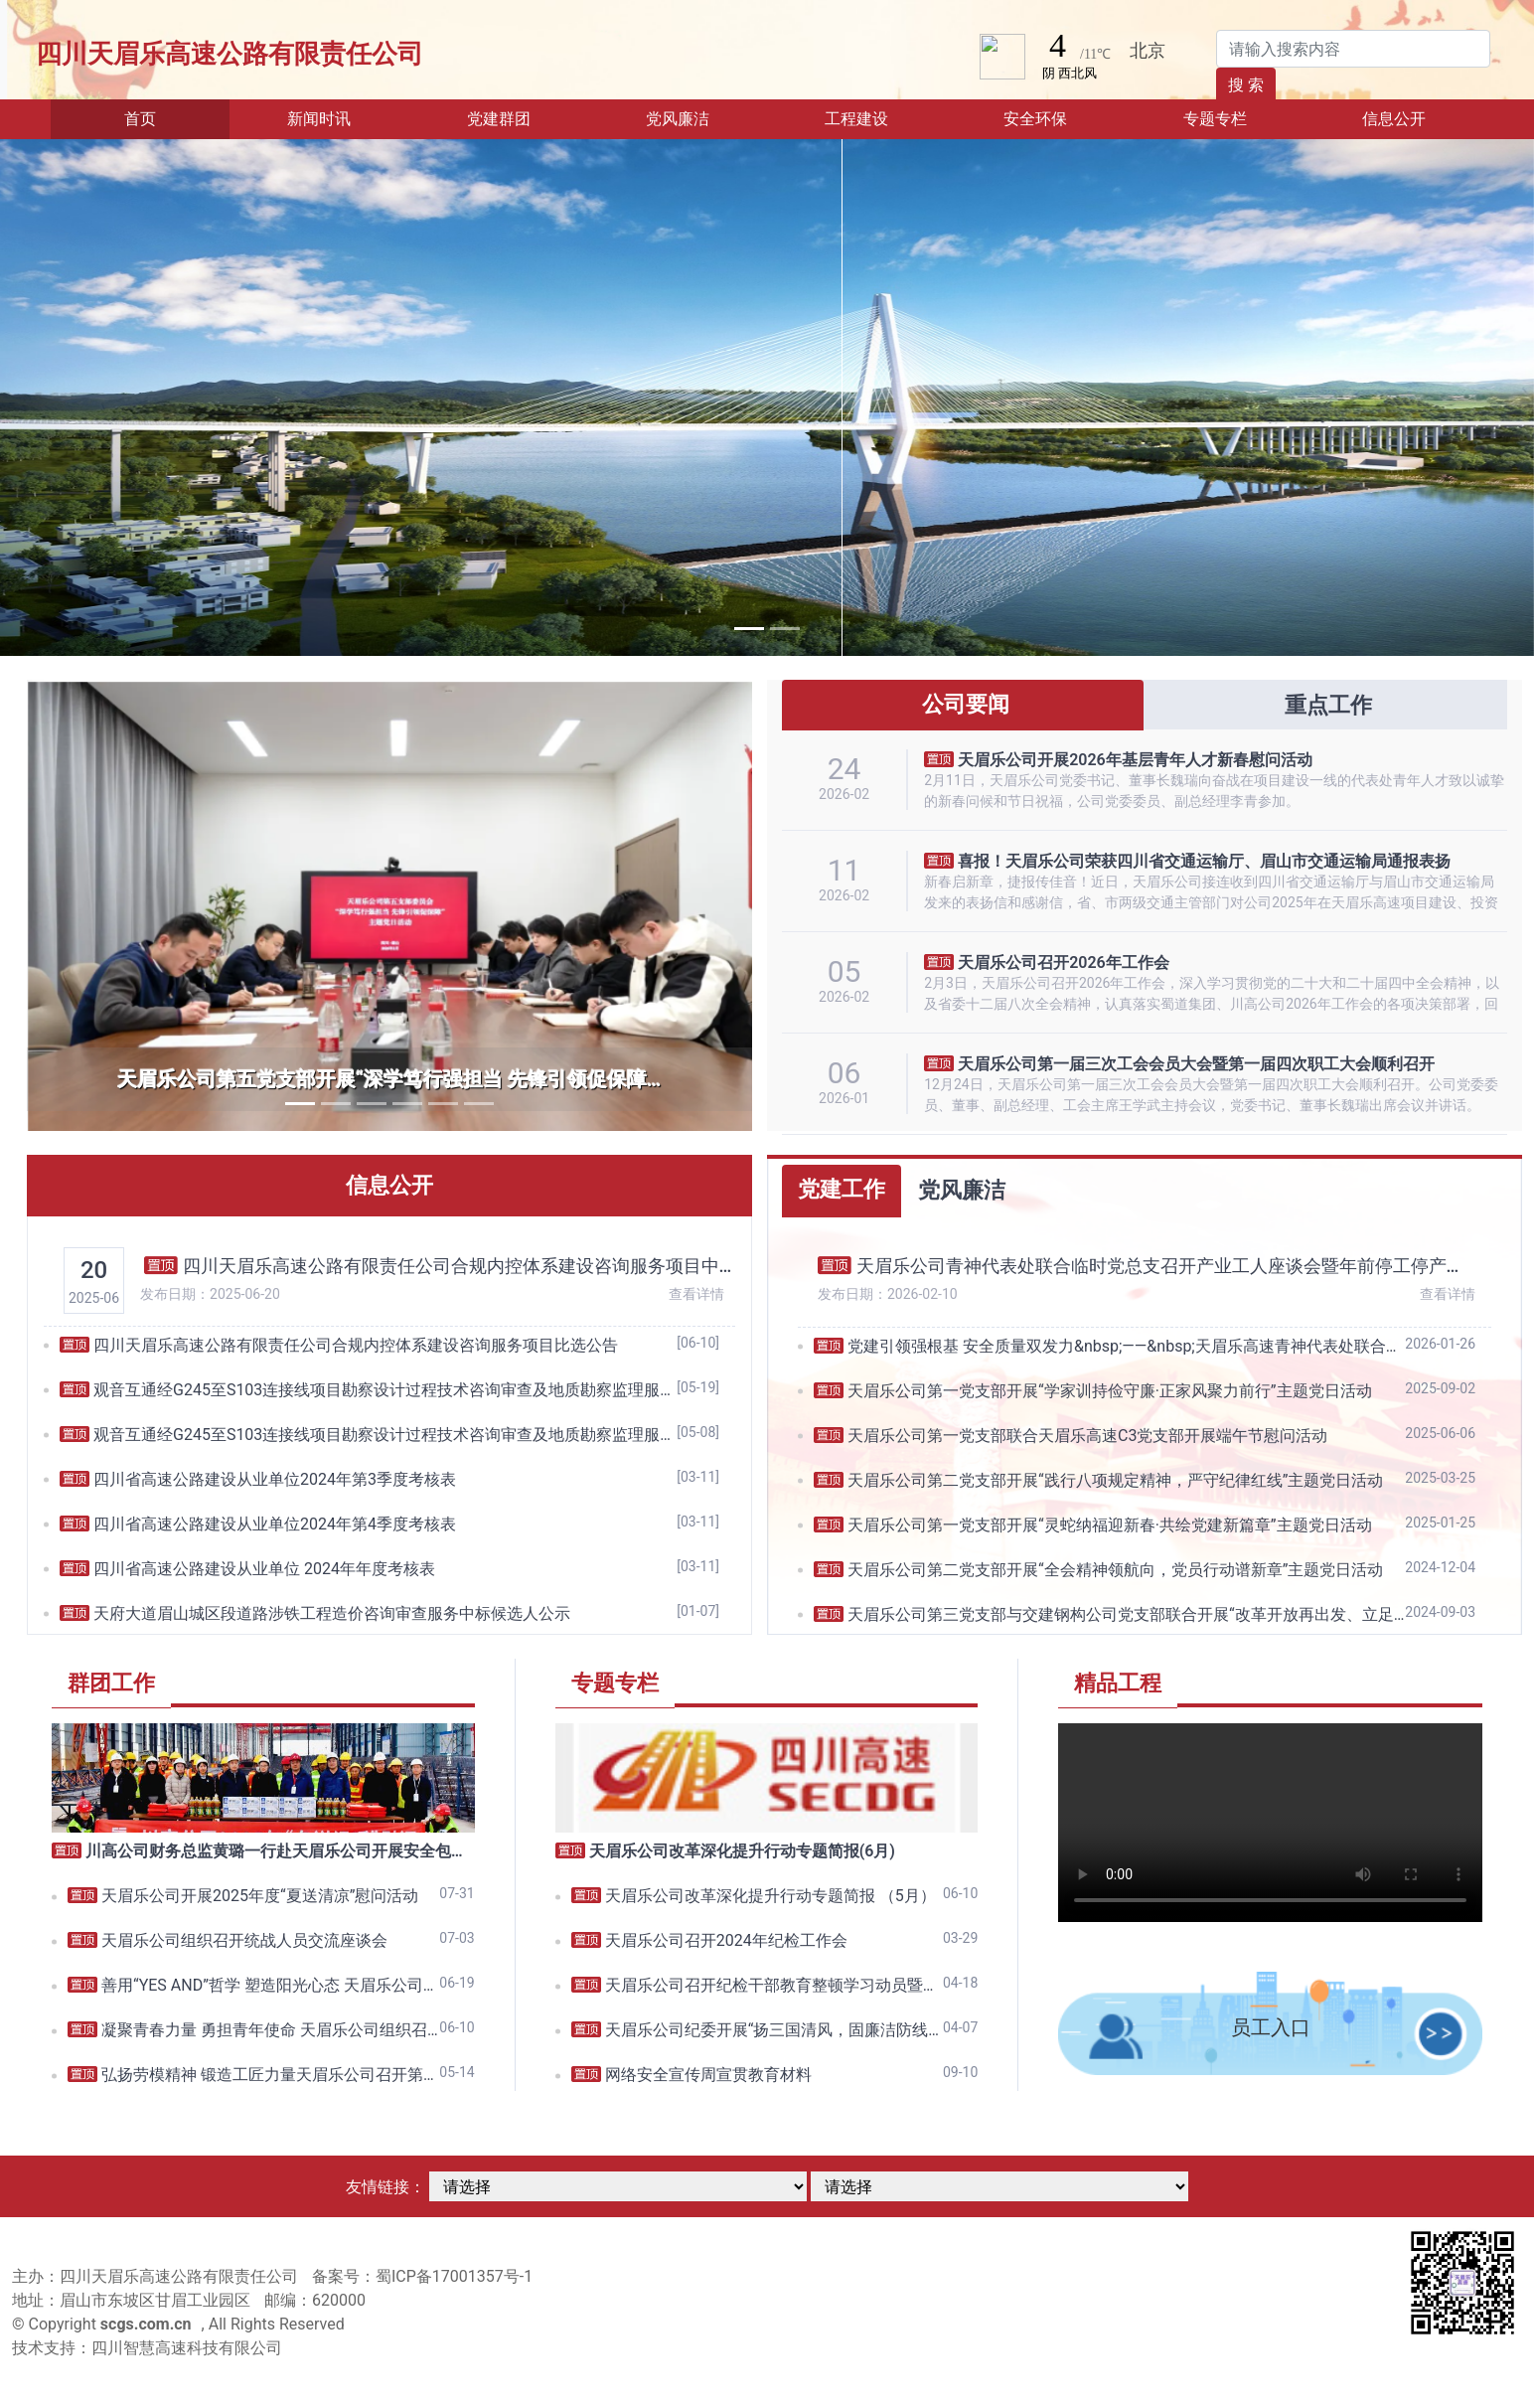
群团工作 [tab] (111, 1683)
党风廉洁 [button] (677, 118)
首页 (170, 117)
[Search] (1353, 49)
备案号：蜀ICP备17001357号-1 (422, 2276)
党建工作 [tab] (841, 1189)
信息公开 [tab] (389, 1185)
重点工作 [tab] (1325, 705)
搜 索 (1246, 85)
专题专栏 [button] (1215, 118)
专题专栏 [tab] (615, 1683)
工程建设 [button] (856, 118)
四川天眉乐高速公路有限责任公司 (229, 54)
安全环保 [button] (1035, 118)
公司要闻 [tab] (962, 704)
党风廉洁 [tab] (961, 1190)
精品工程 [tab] (1117, 1683)
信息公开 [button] (1394, 118)
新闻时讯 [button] (319, 118)
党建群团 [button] (499, 118)
